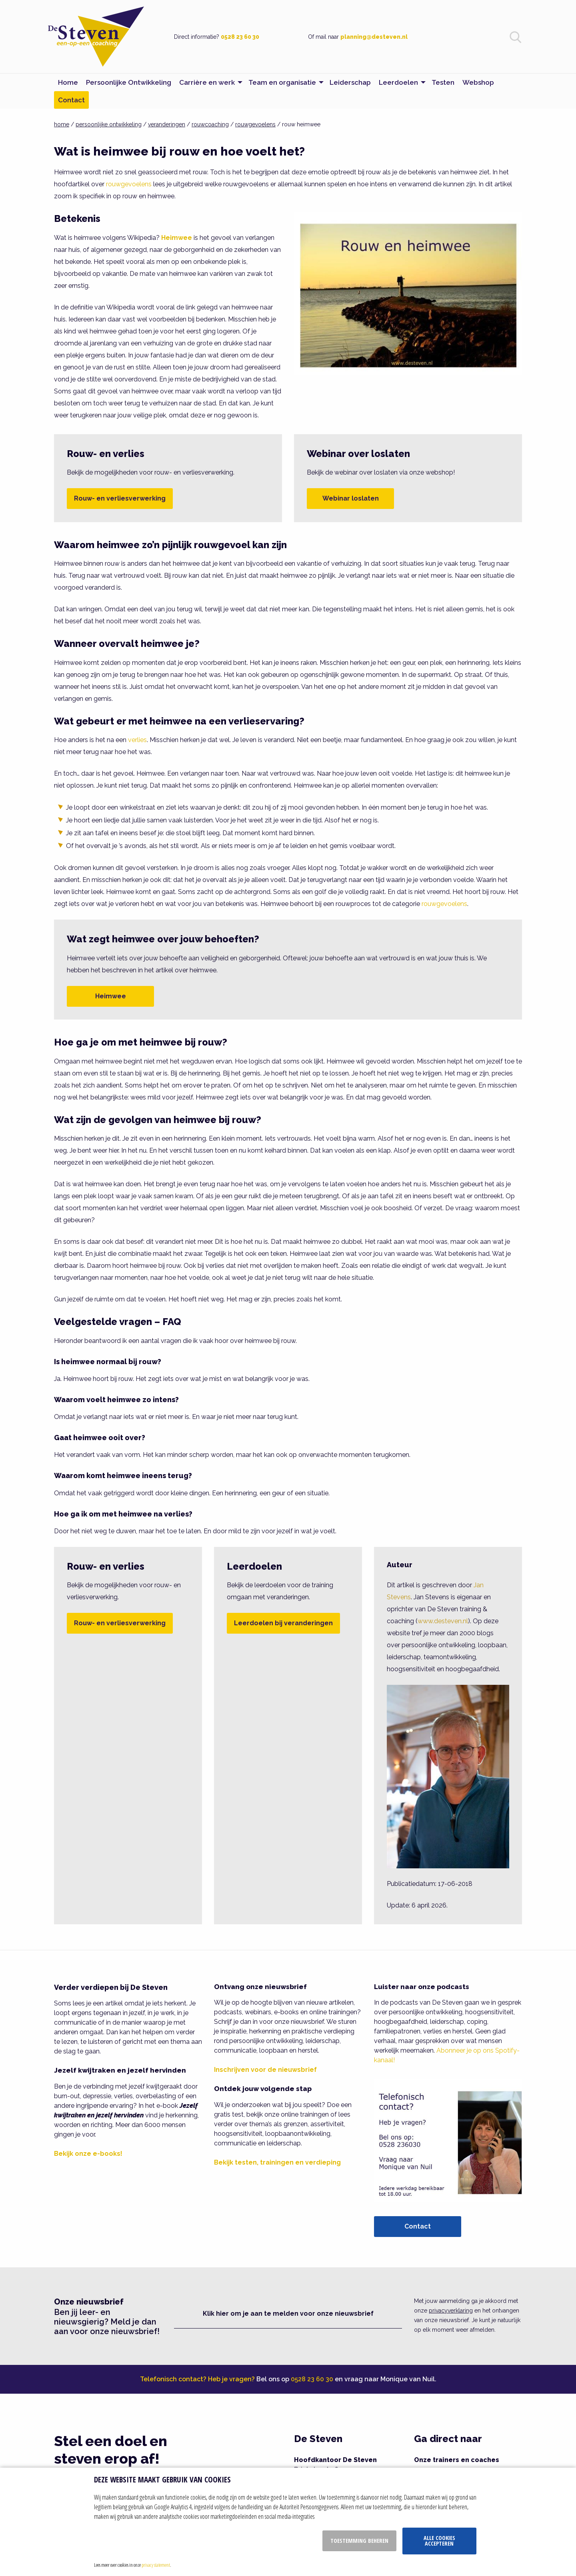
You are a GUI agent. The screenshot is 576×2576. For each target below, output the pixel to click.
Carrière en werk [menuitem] (207, 82)
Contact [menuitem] (71, 100)
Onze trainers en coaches (456, 2460)
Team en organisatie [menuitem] (282, 82)
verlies (137, 740)
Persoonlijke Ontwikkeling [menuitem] (128, 82)
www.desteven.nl (443, 1621)
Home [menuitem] (68, 82)
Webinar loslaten (350, 498)
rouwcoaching (210, 124)
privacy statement (156, 2564)
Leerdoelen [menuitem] (398, 82)
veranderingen (166, 124)
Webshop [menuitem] (478, 82)
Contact (417, 2226)
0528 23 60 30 (240, 37)
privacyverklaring (451, 2310)
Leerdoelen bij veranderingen (283, 1623)
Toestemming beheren (359, 2540)
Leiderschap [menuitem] (350, 82)
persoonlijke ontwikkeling (109, 124)
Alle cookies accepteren (439, 2540)
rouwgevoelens (255, 124)
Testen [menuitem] (443, 82)
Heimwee (110, 996)
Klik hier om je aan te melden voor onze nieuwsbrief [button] (288, 2313)
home (61, 124)
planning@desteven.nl (374, 37)
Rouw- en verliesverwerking (120, 498)
